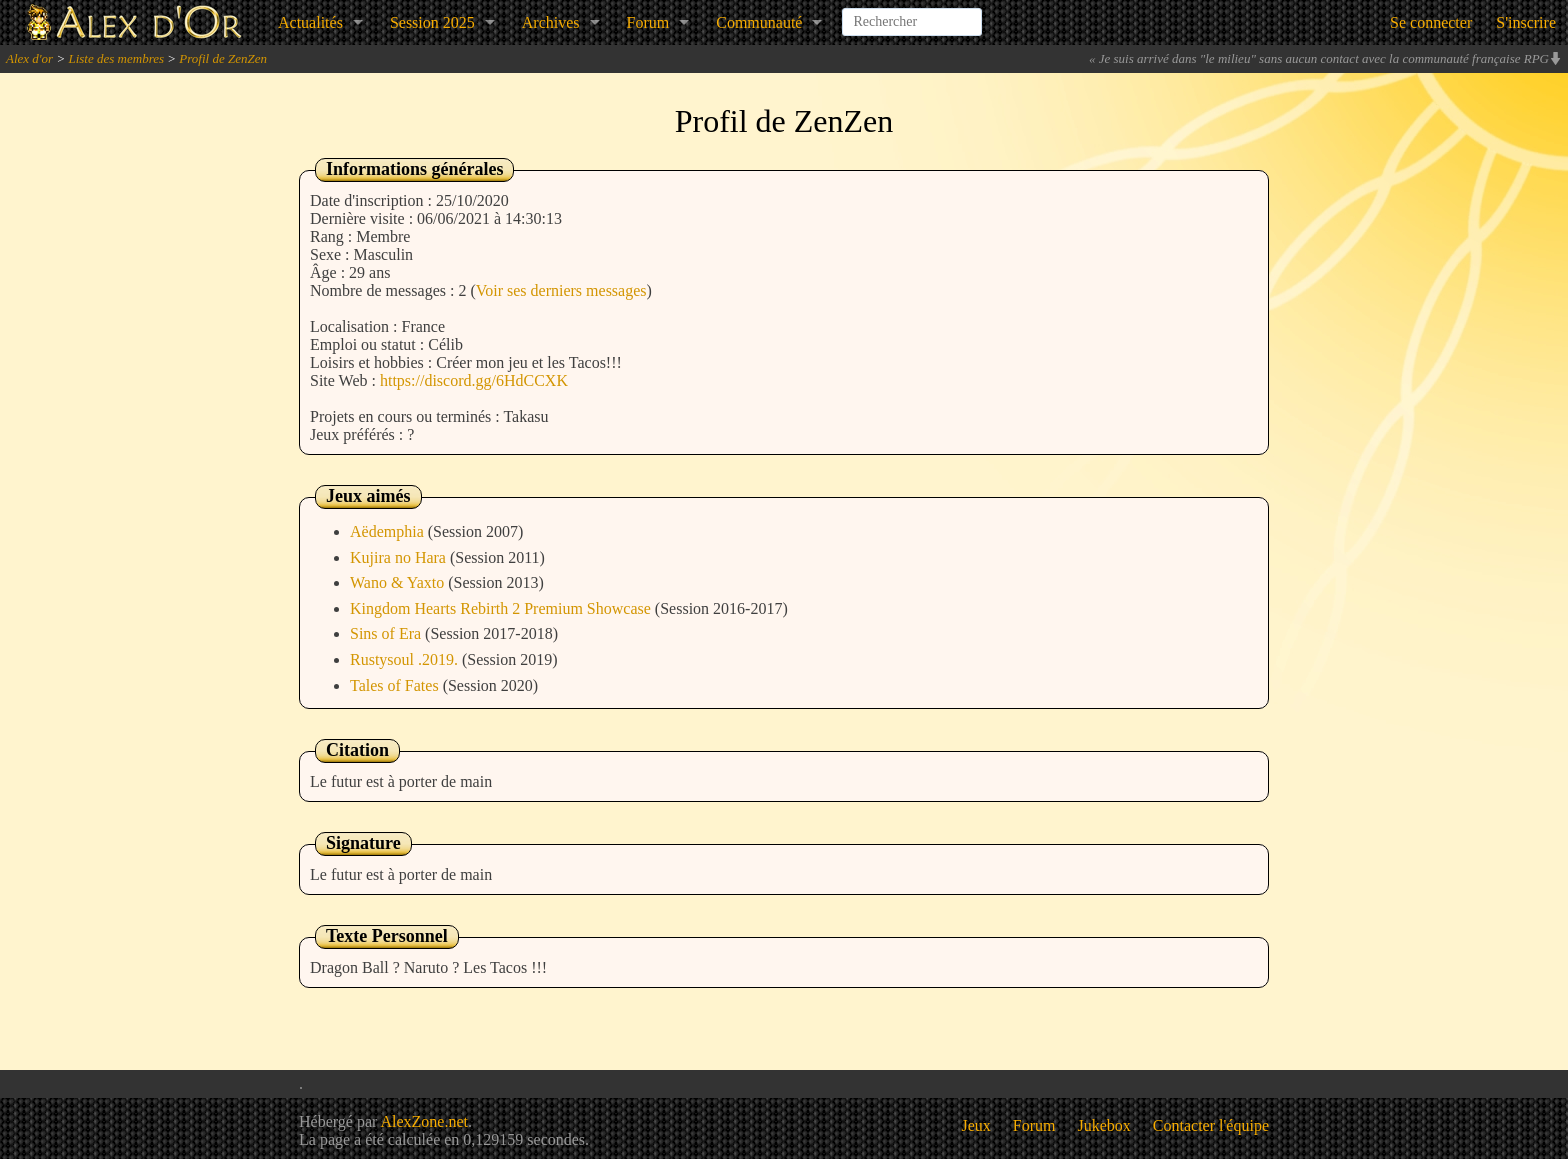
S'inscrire (1526, 22)
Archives (551, 22)
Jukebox (1104, 1125)
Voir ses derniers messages (561, 290)
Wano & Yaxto (399, 582)
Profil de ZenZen (223, 58)
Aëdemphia (389, 531)
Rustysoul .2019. (406, 659)
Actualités (310, 22)
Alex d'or (29, 58)
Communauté (759, 22)
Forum (648, 22)
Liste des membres (116, 58)
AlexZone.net (424, 1121)
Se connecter (1431, 22)
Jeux (976, 1125)
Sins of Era (387, 633)
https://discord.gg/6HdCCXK (474, 380)
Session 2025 (432, 22)
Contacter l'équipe (1211, 1125)
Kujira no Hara (400, 557)
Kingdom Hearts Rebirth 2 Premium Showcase (502, 608)
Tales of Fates (396, 685)
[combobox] (912, 14)
